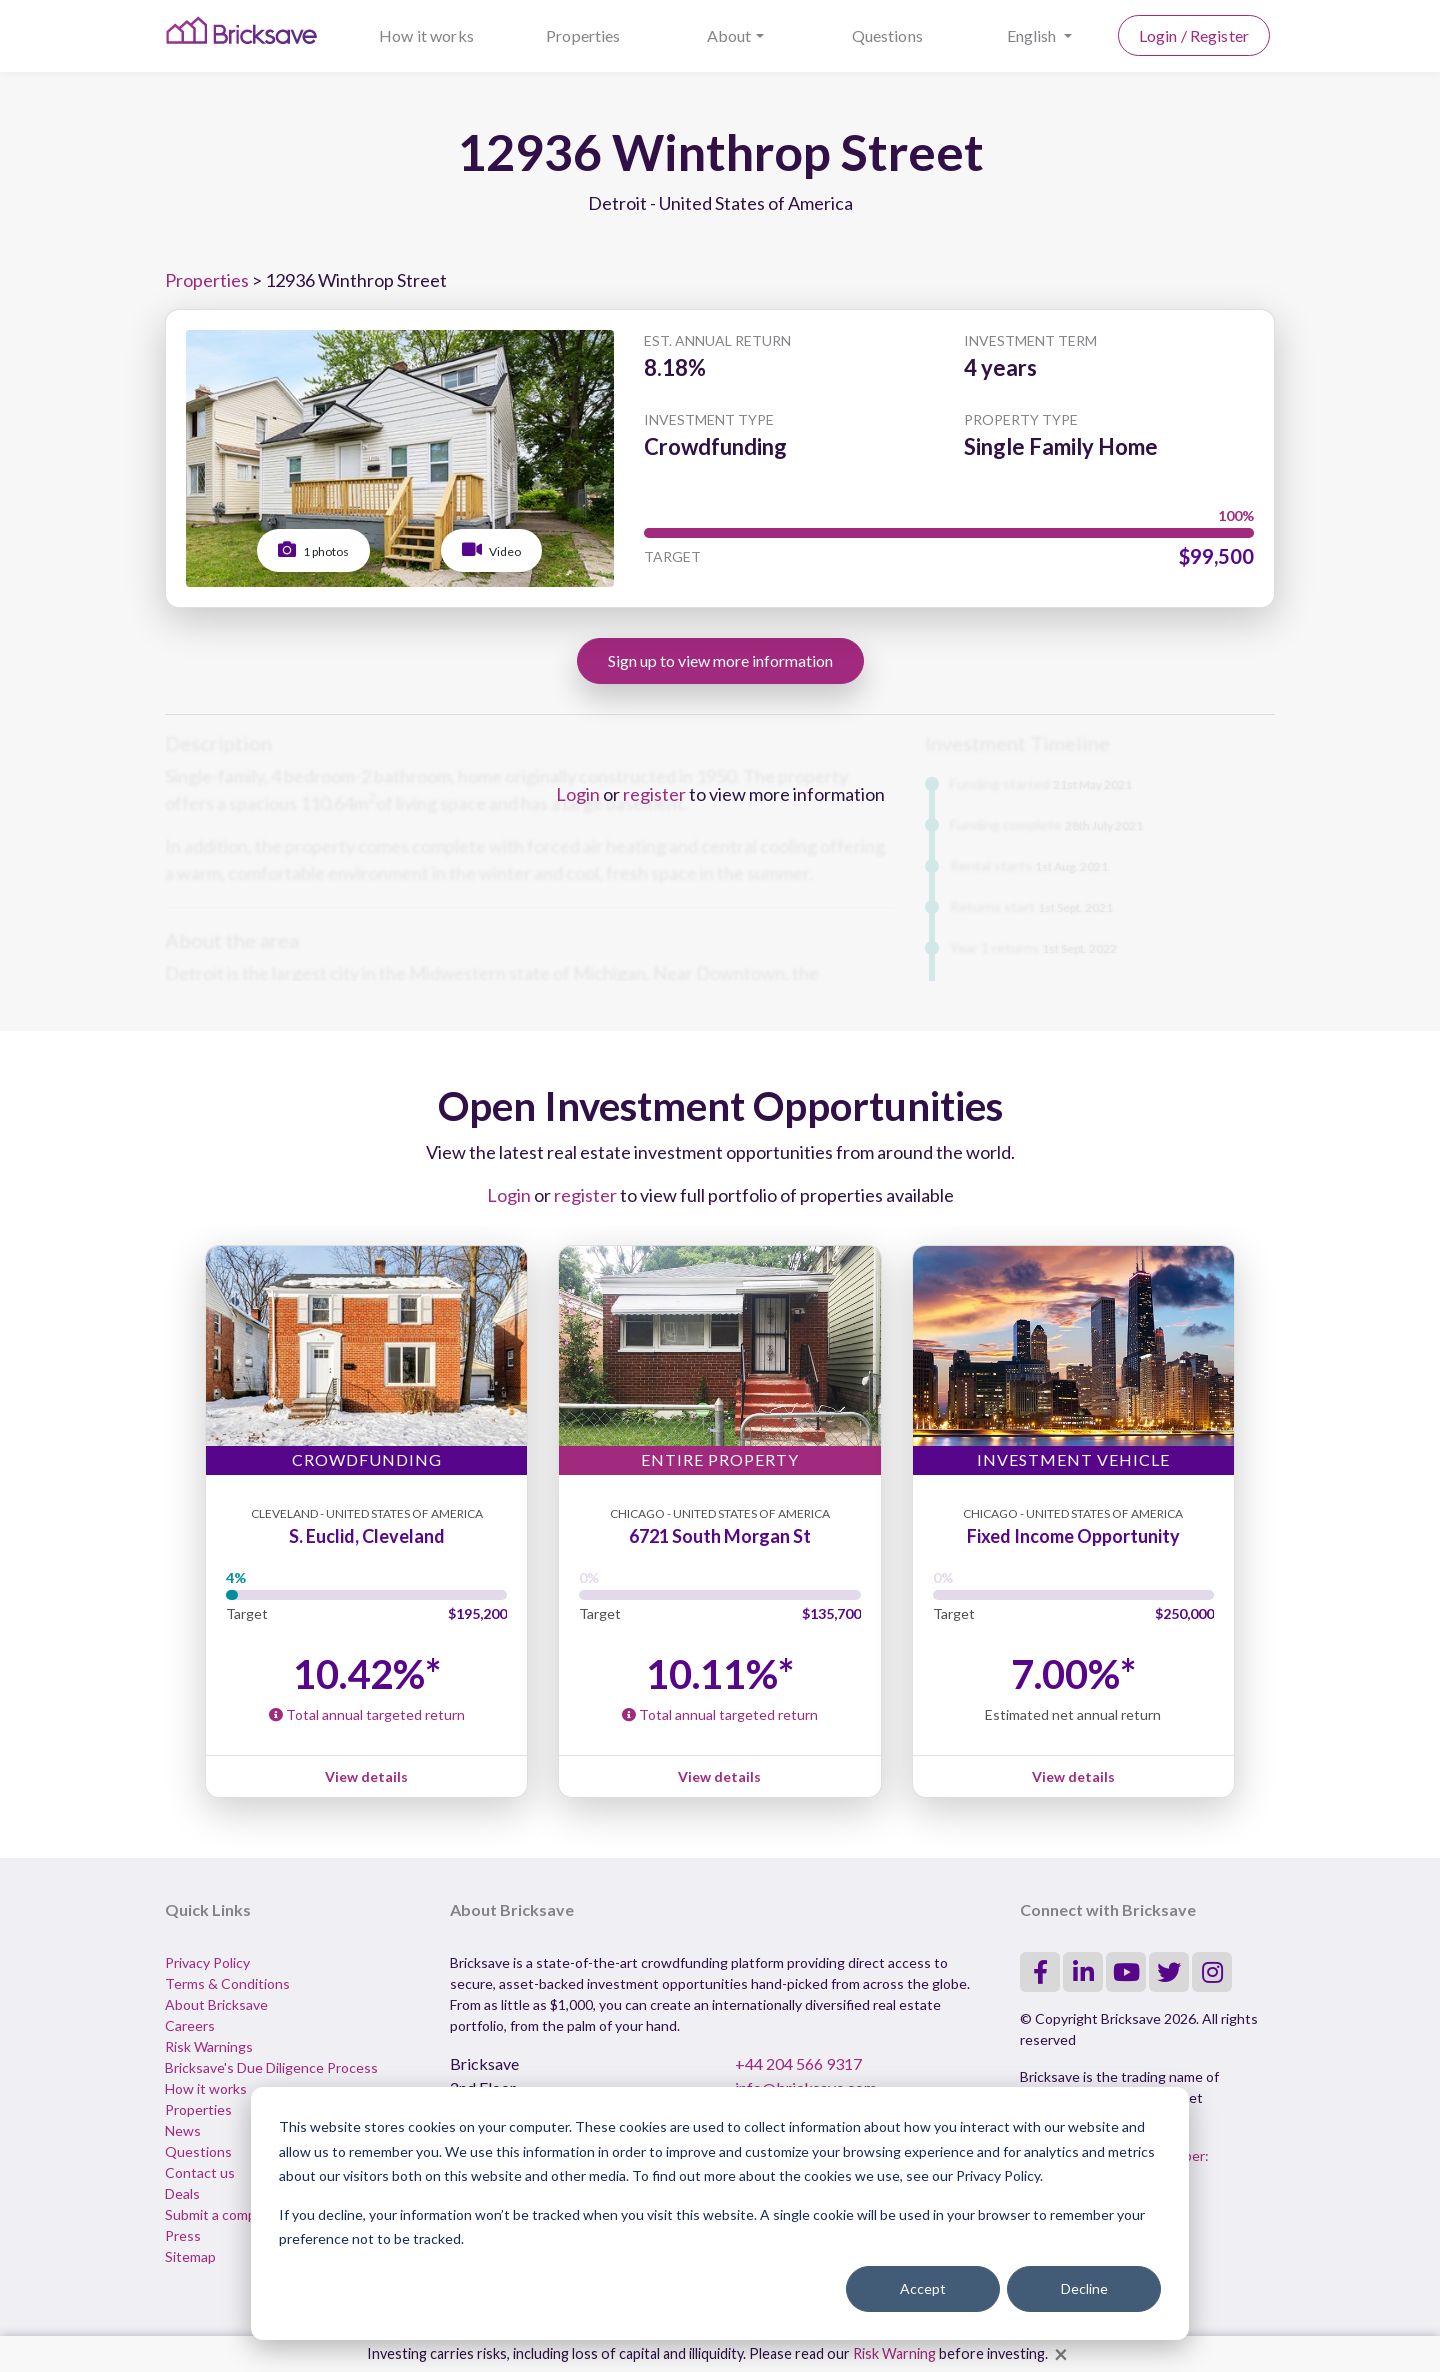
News (183, 2130)
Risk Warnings (209, 2046)
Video (491, 549)
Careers (190, 2025)
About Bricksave (216, 2004)
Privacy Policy (207, 1962)
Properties (583, 35)
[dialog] (720, 2213)
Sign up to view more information (720, 660)
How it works (426, 35)
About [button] (729, 35)
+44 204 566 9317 (798, 2063)
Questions (887, 35)
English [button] (1033, 35)
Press (183, 2235)
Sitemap (190, 2256)
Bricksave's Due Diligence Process (271, 2067)
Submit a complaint (224, 2214)
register (654, 794)
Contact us (200, 2172)
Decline (1084, 2288)
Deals (182, 2193)
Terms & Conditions (227, 1983)
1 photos (313, 549)
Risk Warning (894, 2353)
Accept (923, 2288)
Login (578, 794)
